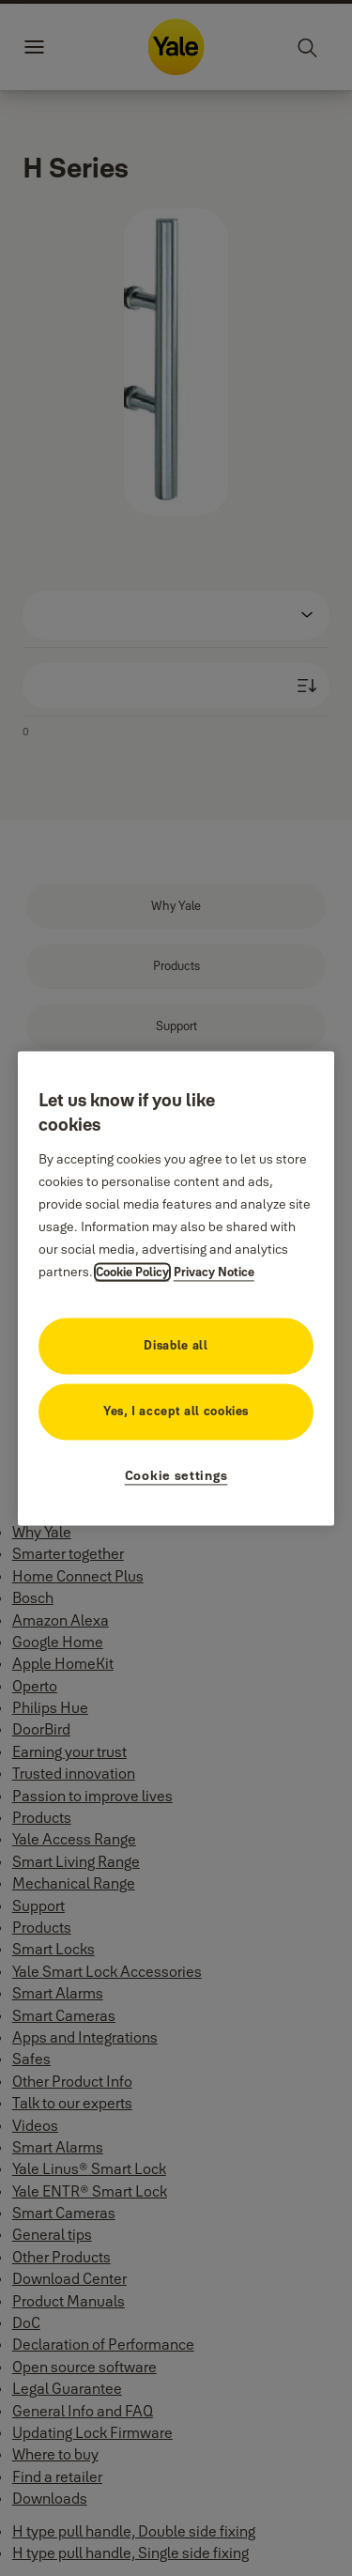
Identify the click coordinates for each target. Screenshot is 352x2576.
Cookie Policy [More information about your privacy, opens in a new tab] (132, 1271)
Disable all (175, 1344)
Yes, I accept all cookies (176, 1410)
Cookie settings (176, 1475)
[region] (176, 1288)
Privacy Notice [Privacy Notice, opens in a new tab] (214, 1271)
